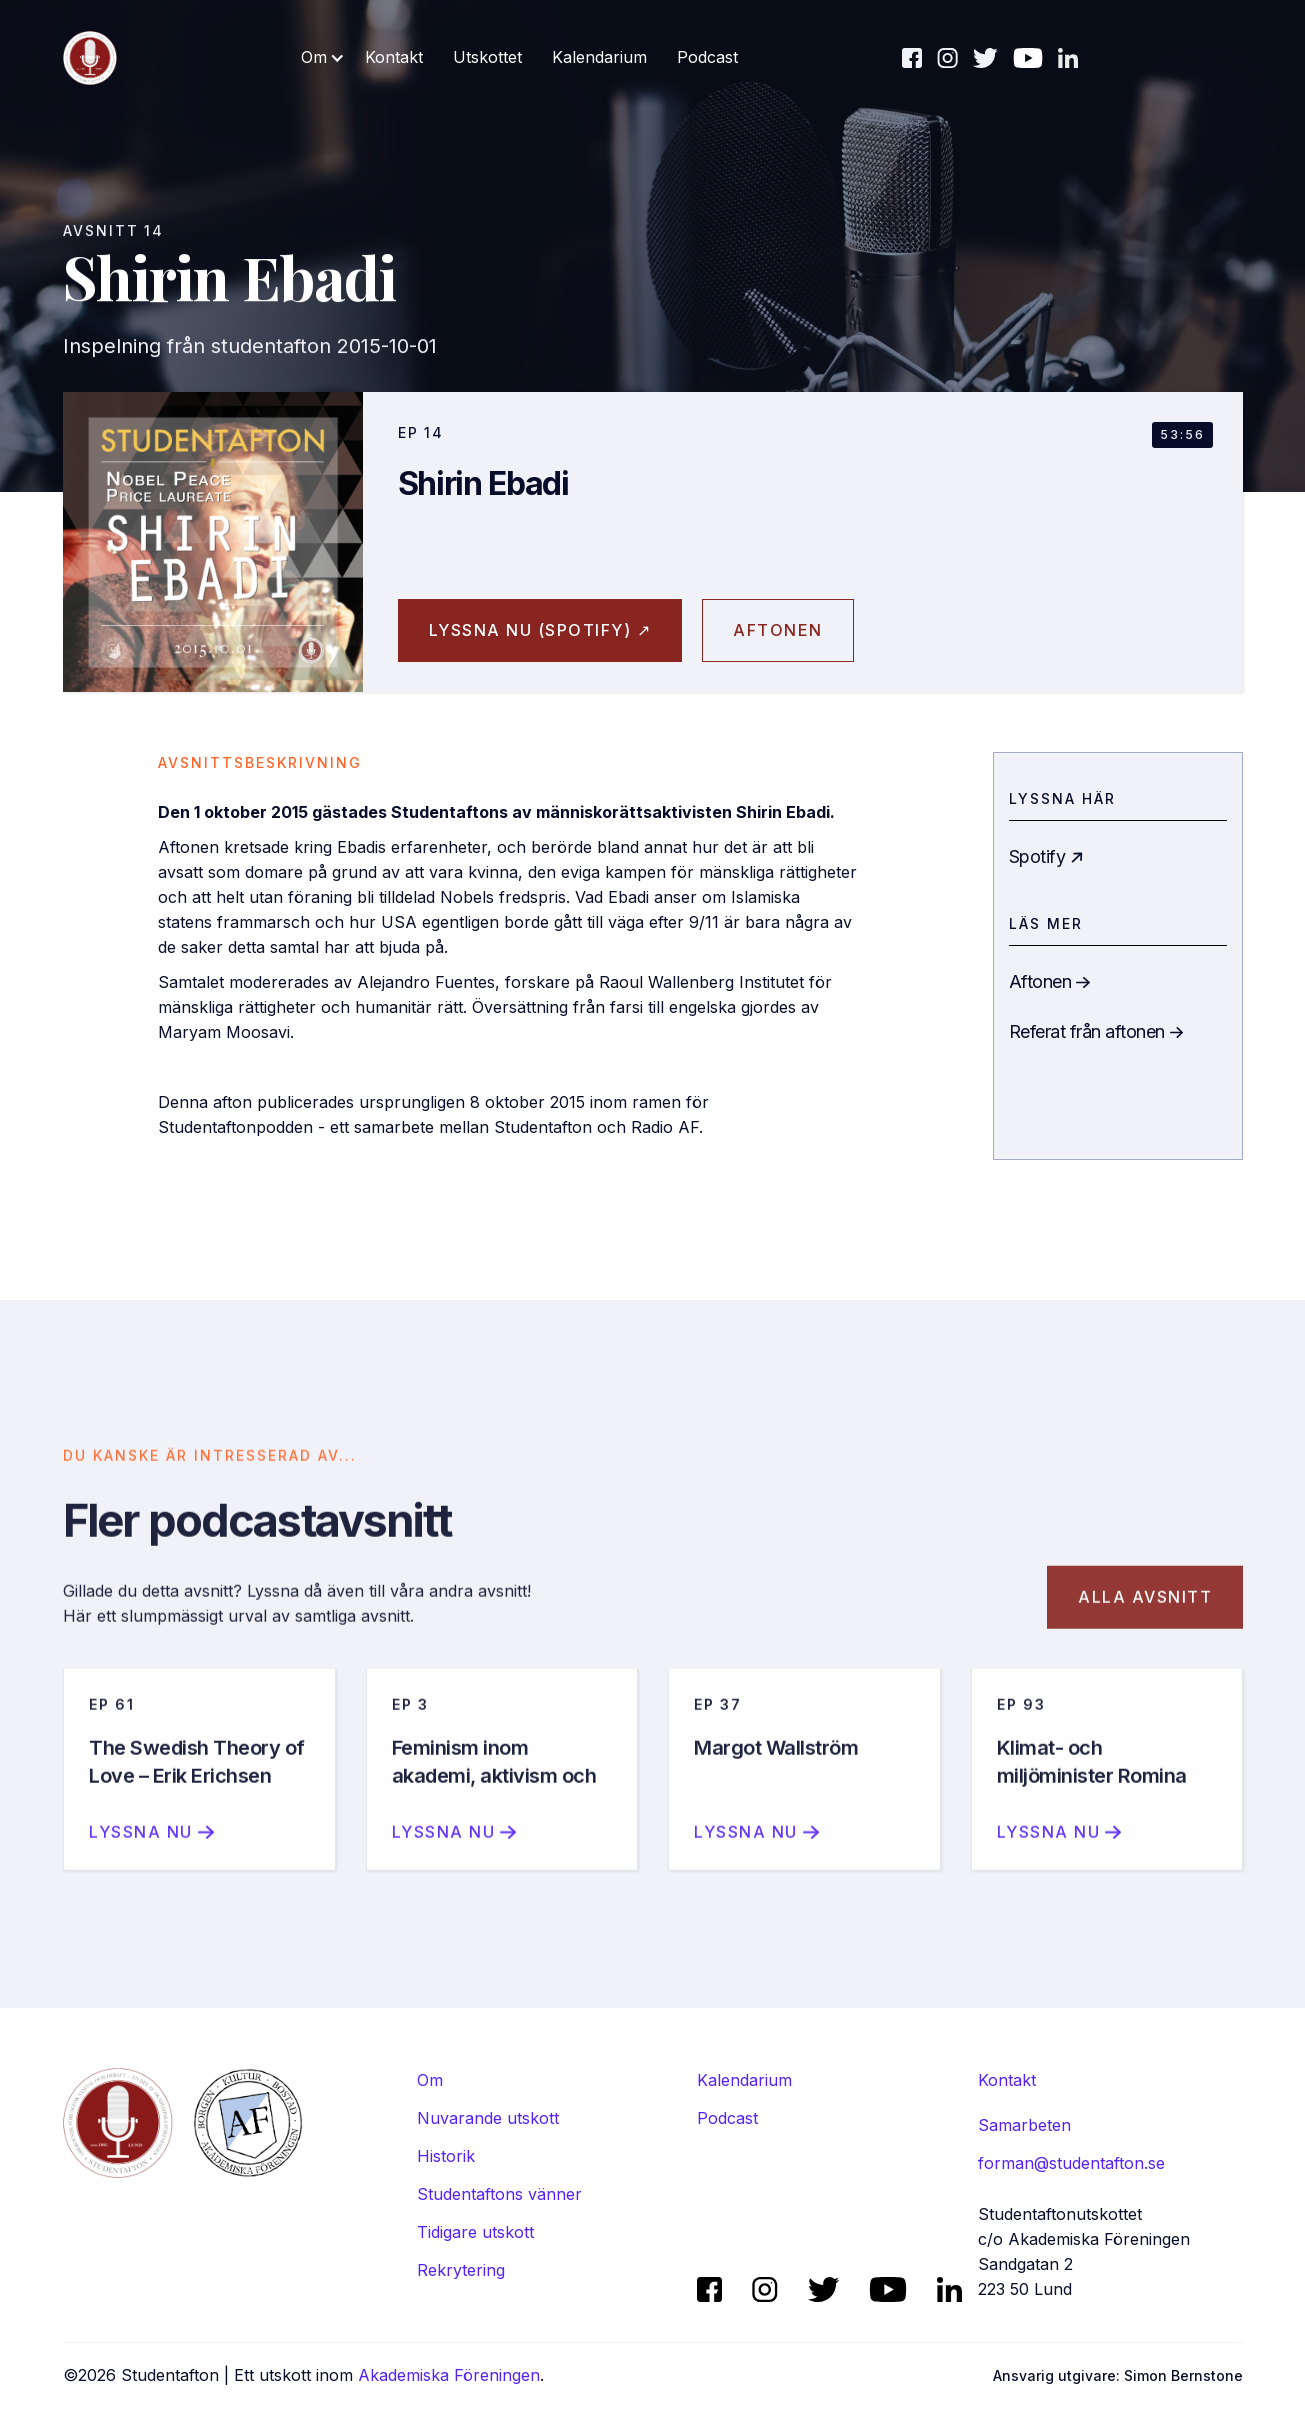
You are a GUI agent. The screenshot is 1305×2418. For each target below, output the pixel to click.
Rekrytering (461, 2270)
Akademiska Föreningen (449, 2375)
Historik (446, 2156)
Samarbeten (1024, 2125)
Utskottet (487, 57)
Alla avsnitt (1145, 1618)
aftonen (778, 630)
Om (430, 2080)
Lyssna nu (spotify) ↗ (540, 630)
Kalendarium (599, 57)
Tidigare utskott (475, 2232)
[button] (323, 57)
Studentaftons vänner (499, 2194)
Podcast (707, 57)
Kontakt (394, 57)
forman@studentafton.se (1071, 2163)
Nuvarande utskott (488, 2118)
